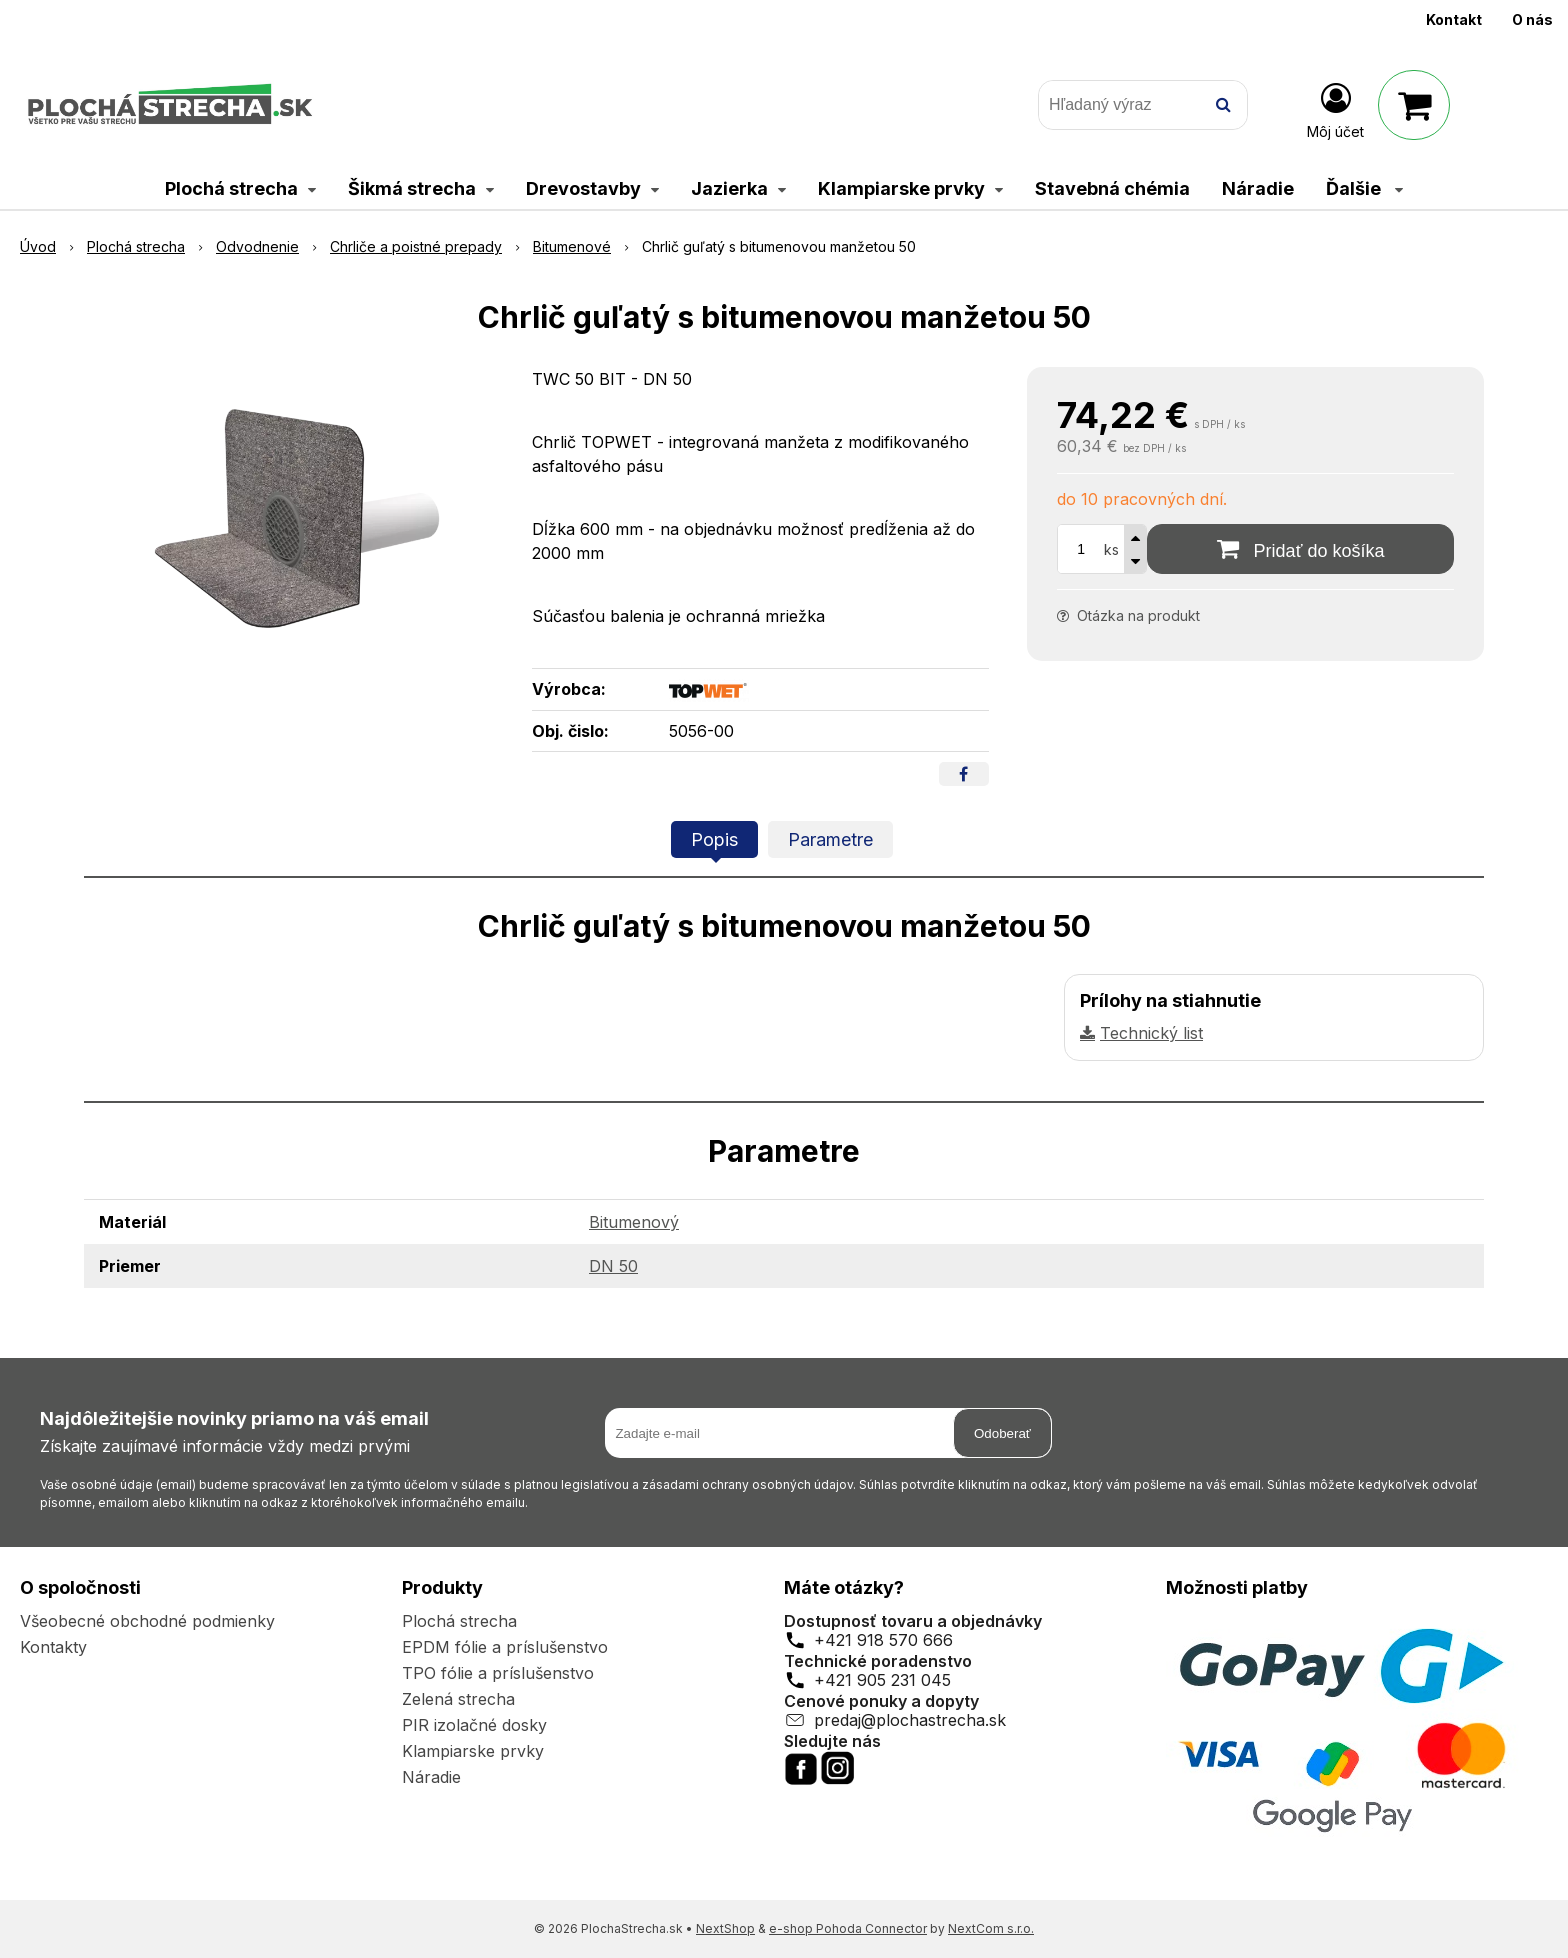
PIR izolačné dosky (474, 1725)
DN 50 (613, 1266)
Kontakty (53, 1647)
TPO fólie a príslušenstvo (498, 1673)
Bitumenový (634, 1222)
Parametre (830, 839)
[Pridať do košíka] (1300, 549)
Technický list (1151, 1033)
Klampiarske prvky (473, 1751)
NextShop (725, 1928)
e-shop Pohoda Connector (848, 1928)
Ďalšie (1364, 188)
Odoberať (1002, 1433)
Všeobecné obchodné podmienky (147, 1621)
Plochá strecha (459, 1621)
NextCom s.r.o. (991, 1928)
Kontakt (1454, 19)
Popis (714, 839)
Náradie (431, 1777)
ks (1111, 549)
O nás (1532, 19)
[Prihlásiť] (1335, 109)
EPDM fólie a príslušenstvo (505, 1647)
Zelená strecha (458, 1699)
